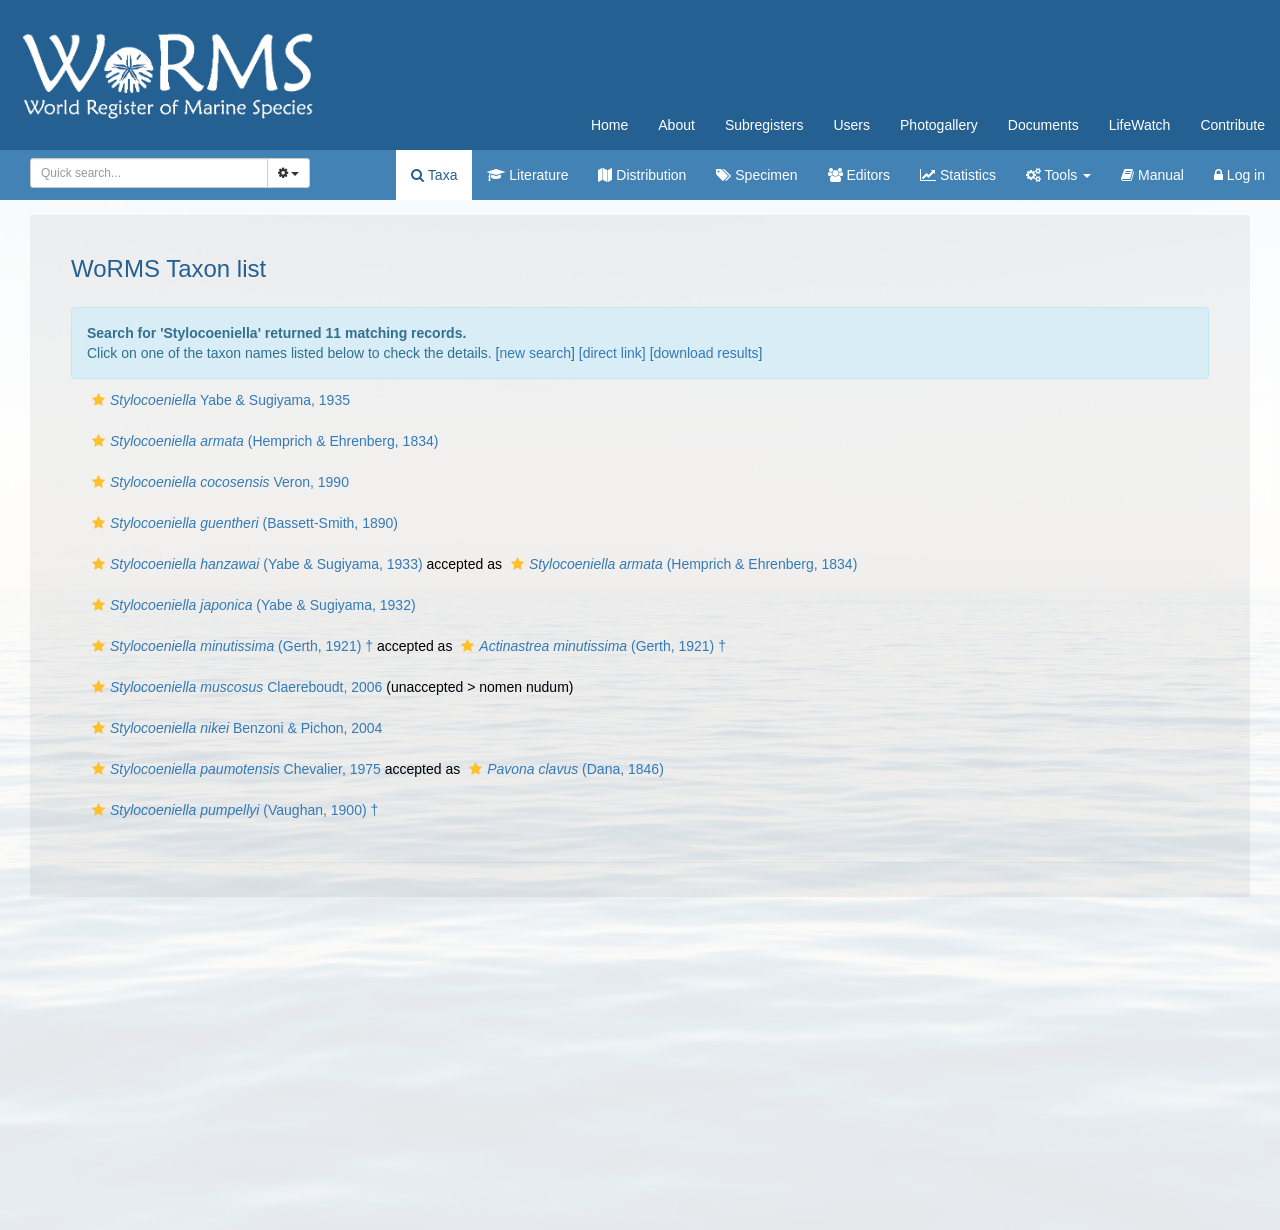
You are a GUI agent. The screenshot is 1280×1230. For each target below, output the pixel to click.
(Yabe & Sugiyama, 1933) (255, 564)
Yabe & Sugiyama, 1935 (218, 400)
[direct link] (612, 353)
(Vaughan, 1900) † (232, 810)
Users (851, 125)
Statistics (958, 175)
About (676, 125)
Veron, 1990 (218, 482)
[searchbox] (145, 173)
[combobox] (149, 173)
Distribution (642, 175)
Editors (859, 175)
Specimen (756, 175)
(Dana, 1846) (564, 769)
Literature (527, 175)
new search (535, 353)
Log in (1239, 175)
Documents (1043, 125)
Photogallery (939, 125)
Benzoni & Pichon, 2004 (234, 728)
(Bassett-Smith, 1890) (242, 523)
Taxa (434, 175)
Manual (1152, 175)
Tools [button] (1058, 175)
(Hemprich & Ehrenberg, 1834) (262, 441)
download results (706, 353)
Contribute (1232, 125)
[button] (98, 400)
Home (609, 125)
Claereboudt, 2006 (234, 687)
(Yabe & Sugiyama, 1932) (251, 605)
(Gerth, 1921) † (230, 646)
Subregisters (764, 125)
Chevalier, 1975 (234, 769)
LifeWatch (1140, 125)
